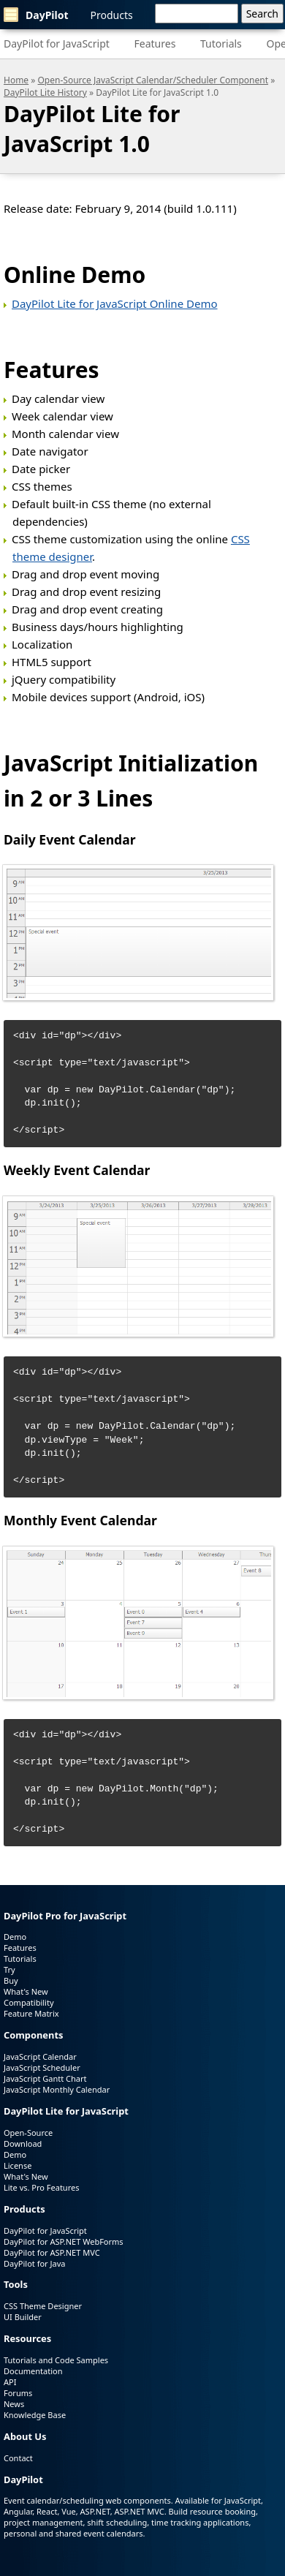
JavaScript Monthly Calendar (57, 2089)
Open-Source (28, 2132)
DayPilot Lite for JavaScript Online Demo (115, 303)
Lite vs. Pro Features (41, 2187)
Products (112, 15)
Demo (15, 1936)
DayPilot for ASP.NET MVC (52, 2252)
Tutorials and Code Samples (56, 2359)
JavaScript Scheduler (42, 2067)
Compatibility (29, 2002)
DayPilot (36, 14)
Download (23, 2143)
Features (155, 43)
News (14, 2403)
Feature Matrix (31, 2013)
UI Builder (23, 2316)
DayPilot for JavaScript (57, 43)
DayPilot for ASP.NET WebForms (63, 2241)
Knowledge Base (35, 2414)
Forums (18, 2392)
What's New (26, 1991)
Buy (11, 1980)
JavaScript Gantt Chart (45, 2078)
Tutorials (221, 43)
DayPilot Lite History (45, 92)
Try (9, 1969)
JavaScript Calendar (40, 2056)
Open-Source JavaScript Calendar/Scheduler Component (153, 80)
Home (16, 80)
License (17, 2165)
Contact (18, 2457)
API (10, 2381)
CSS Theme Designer (43, 2305)
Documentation (33, 2370)
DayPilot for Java (34, 2263)
